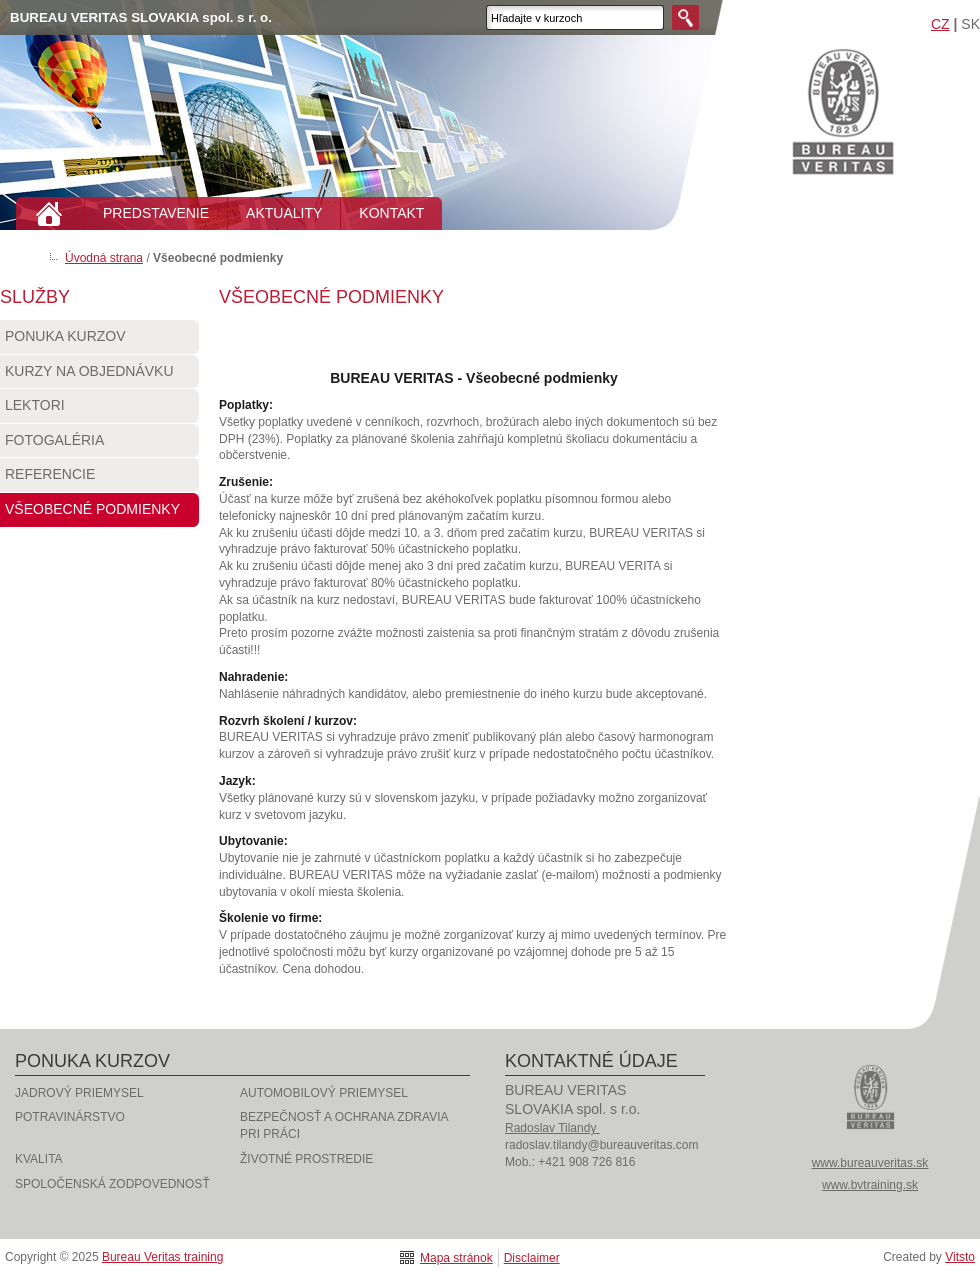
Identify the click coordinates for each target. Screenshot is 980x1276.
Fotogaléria (99, 445)
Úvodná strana (104, 258)
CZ (940, 24)
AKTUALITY (284, 213)
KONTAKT (391, 213)
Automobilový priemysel (324, 1093)
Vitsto (960, 1257)
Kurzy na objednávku (99, 376)
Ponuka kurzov (99, 341)
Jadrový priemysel (79, 1093)
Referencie (99, 479)
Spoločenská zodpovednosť (112, 1184)
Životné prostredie (306, 1159)
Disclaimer (532, 1258)
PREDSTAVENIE (156, 213)
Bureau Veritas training (843, 110)
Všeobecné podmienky (99, 514)
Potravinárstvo (70, 1117)
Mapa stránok (456, 1258)
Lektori (99, 410)
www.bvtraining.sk (870, 1185)
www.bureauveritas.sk (870, 1163)
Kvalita (39, 1159)
